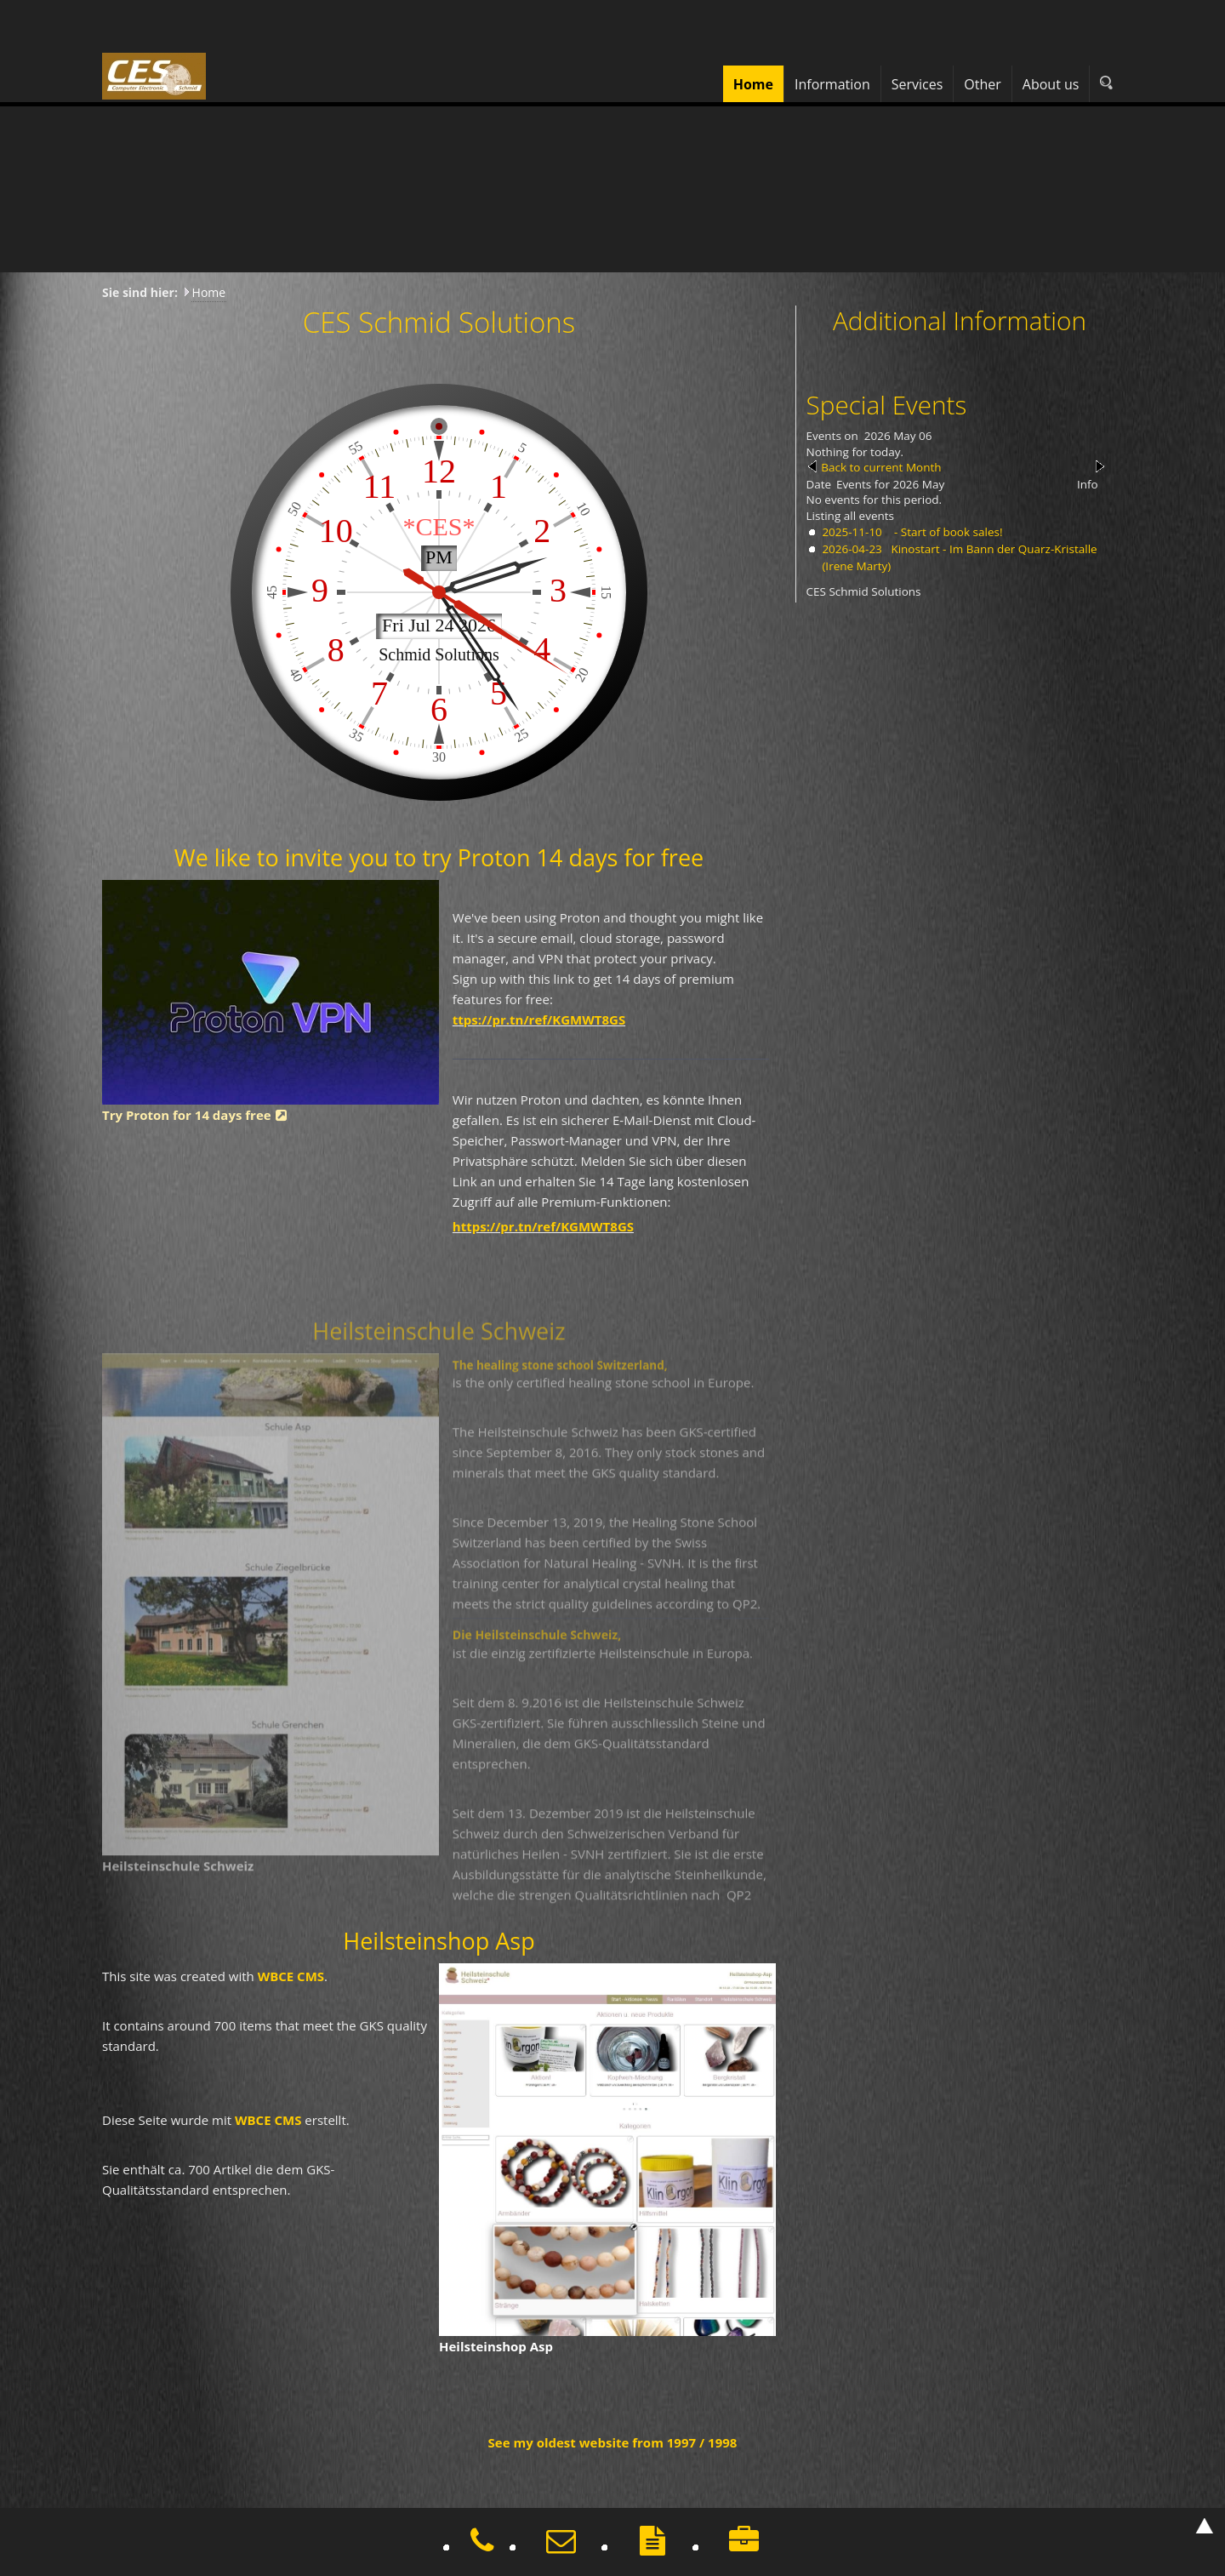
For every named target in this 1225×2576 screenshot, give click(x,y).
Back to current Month (881, 467)
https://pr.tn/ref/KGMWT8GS (544, 1220)
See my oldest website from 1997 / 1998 (613, 2442)
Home (209, 292)
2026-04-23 (851, 549)
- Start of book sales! (946, 532)
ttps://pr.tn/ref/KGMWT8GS (539, 1013)
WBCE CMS (283, 1975)
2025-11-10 (851, 532)
